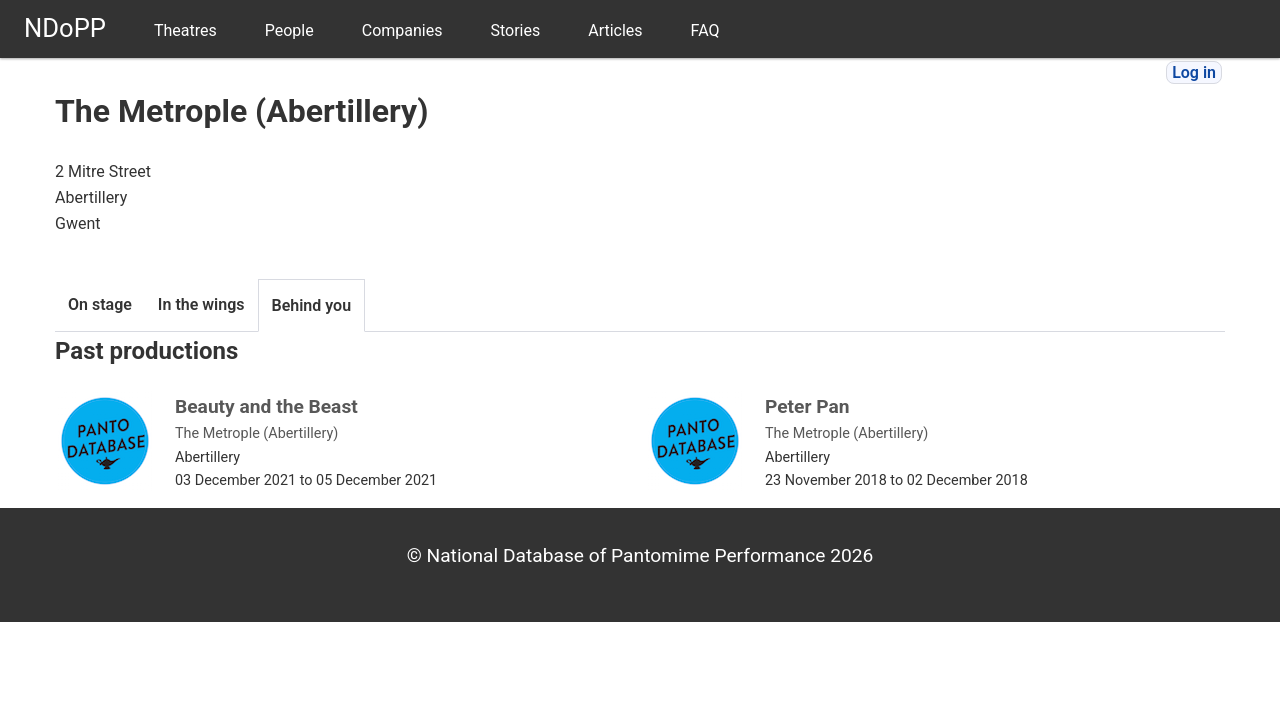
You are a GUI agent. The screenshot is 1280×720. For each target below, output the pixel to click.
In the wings (201, 304)
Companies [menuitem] (402, 30)
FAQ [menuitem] (705, 30)
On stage (100, 304)
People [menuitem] (289, 30)
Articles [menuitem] (615, 30)
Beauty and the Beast (266, 406)
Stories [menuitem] (515, 30)
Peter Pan (807, 406)
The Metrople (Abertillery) (256, 433)
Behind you (312, 305)
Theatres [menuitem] (185, 30)
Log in (1194, 72)
